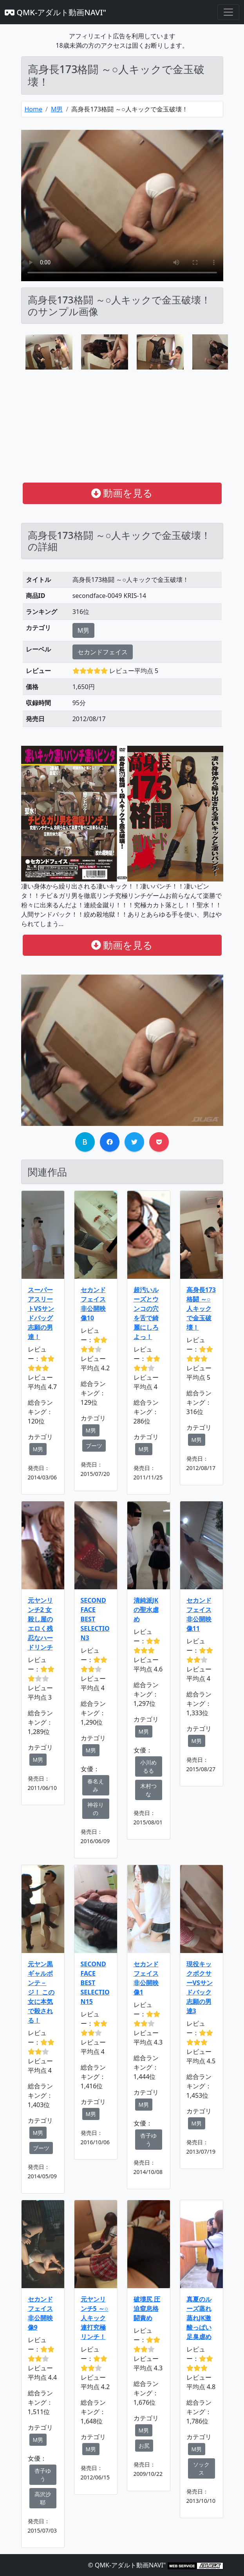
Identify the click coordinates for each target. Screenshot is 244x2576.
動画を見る (122, 492)
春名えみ (95, 1785)
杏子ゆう (148, 2139)
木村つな (148, 1790)
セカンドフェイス (103, 652)
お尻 (144, 2445)
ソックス (201, 2468)
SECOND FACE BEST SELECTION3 (95, 1619)
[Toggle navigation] (228, 12)
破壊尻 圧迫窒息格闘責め (147, 2308)
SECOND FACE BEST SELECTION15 (95, 1983)
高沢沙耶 (42, 2498)
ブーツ (94, 1445)
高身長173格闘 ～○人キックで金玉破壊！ (201, 1308)
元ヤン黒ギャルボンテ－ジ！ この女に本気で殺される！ (41, 1992)
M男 (57, 109)
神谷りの (95, 1809)
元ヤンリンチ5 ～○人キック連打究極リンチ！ (94, 2318)
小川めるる (148, 1766)
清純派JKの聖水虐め (146, 1609)
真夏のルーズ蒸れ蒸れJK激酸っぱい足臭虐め (198, 2318)
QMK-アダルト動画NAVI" (55, 12)
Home (34, 109)
